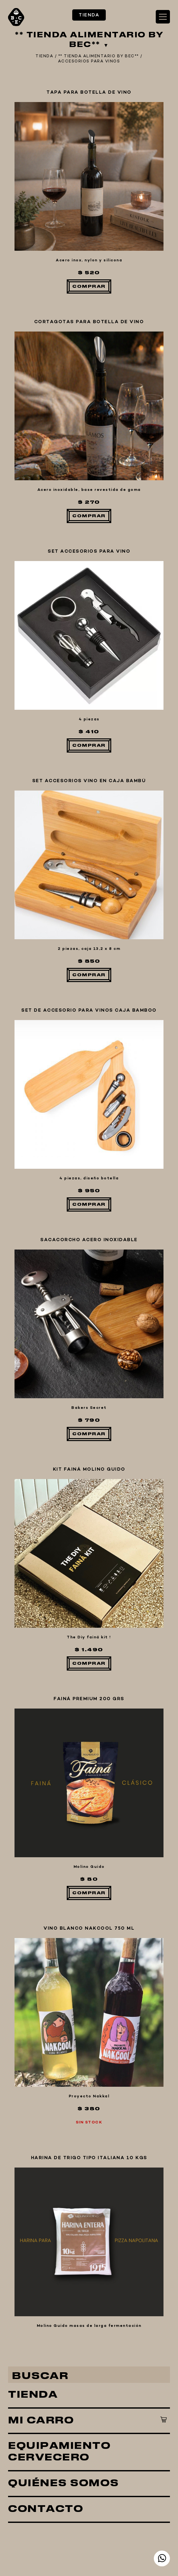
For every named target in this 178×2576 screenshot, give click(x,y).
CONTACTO (45, 1978)
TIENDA (33, 1864)
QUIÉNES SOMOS (63, 1953)
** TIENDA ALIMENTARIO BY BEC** (98, 56)
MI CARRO (41, 1890)
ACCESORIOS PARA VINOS (89, 61)
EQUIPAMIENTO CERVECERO (59, 1921)
